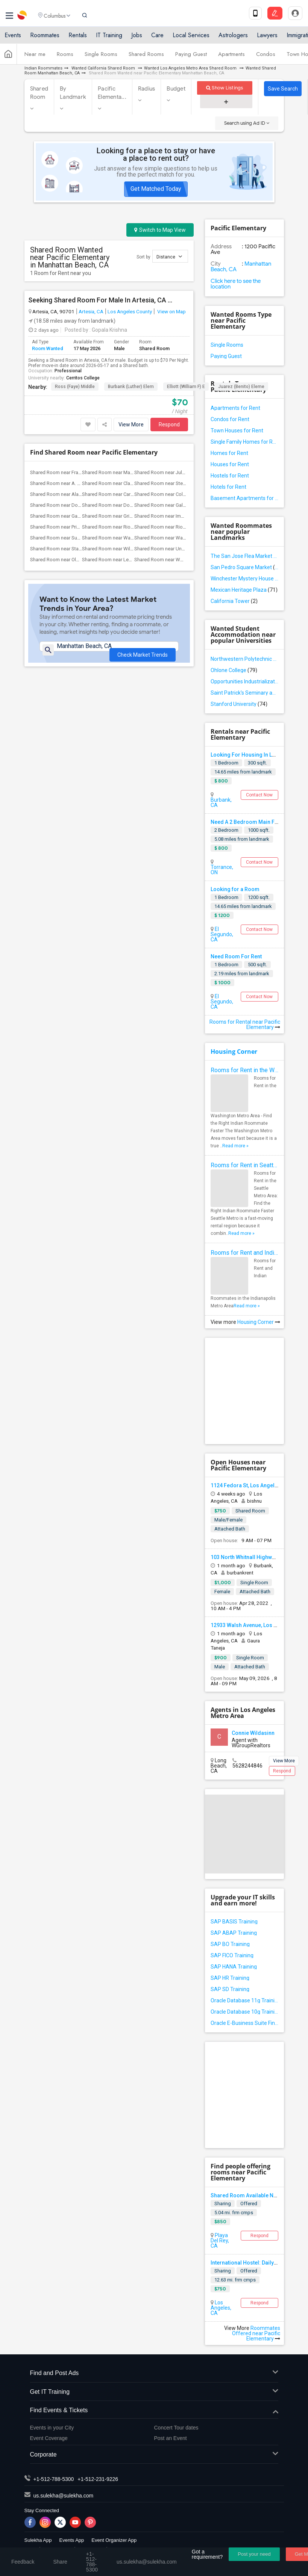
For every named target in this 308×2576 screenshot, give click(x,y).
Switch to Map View (160, 230)
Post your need (254, 2554)
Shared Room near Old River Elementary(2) (75, 559)
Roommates (44, 38)
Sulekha (22, 17)
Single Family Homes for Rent (244, 441)
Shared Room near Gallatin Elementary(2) (178, 505)
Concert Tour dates (176, 2428)
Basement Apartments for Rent (244, 498)
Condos (265, 57)
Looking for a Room (235, 889)
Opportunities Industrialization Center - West (244, 681)
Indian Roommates (43, 68)
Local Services (191, 38)
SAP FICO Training (232, 1955)
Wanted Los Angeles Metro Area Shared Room (191, 68)
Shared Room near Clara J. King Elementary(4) (131, 483)
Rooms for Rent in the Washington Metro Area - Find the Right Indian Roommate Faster (244, 1070)
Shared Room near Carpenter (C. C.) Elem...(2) (130, 494)
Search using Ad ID (246, 123)
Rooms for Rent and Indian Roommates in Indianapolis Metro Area (244, 1252)
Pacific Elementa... (112, 92)
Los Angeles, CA (221, 2308)
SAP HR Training (230, 1978)
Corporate (154, 2455)
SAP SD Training (230, 1989)
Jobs (136, 38)
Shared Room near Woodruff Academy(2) (179, 559)
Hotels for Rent (228, 487)
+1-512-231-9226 (97, 2479)
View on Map (171, 311)
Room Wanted (47, 348)
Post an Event (170, 2438)
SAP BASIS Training (234, 1921)
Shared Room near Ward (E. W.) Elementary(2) (131, 538)
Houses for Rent (230, 464)
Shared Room (39, 92)
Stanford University (239, 704)
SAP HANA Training (234, 1966)
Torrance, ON (222, 869)
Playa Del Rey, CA (220, 2240)
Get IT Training (154, 2392)
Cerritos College (83, 378)
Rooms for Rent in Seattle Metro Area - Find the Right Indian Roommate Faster (244, 1165)
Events (13, 38)
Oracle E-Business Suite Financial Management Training (244, 2023)
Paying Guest (191, 57)
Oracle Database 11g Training (244, 2000)
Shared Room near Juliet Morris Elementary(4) (183, 472)
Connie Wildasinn (253, 1733)
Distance (169, 256)
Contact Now (259, 795)
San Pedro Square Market (244, 567)
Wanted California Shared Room (103, 68)
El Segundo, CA (222, 934)
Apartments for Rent (235, 408)
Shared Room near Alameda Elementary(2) (76, 494)
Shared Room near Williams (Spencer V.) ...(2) (131, 548)
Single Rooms (101, 57)
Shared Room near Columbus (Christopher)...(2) (185, 494)
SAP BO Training (230, 1944)
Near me (35, 57)
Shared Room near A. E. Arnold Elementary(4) (78, 483)
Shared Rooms (146, 57)
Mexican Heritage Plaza (244, 589)
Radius (146, 88)
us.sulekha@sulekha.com (63, 2496)
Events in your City (52, 2428)
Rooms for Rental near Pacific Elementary (244, 1024)
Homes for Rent (229, 453)
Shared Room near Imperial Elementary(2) (179, 516)
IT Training (109, 38)
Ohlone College (234, 670)
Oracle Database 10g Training (244, 2011)
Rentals (77, 38)
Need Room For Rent (236, 956)
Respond (169, 425)
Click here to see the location (236, 284)
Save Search (283, 89)
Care (157, 38)
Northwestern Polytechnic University (244, 659)
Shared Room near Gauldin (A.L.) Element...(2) (79, 516)
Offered (248, 2203)
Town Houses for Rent (237, 430)
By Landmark (73, 92)
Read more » (235, 1145)
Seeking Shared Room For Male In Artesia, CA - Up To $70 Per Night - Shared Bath (100, 300)
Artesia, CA (91, 311)
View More (131, 425)
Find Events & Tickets (154, 2410)
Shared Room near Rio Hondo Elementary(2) (130, 527)
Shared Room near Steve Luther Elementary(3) (183, 483)
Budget (176, 88)
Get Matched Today (155, 188)
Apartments (231, 57)
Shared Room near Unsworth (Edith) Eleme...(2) (185, 548)
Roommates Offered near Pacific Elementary (256, 2333)
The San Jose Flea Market (244, 556)
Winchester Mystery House (244, 578)
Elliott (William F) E (186, 386)
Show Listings (224, 88)
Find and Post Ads (154, 2373)
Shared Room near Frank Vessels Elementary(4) (81, 472)
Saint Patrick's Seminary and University (244, 692)
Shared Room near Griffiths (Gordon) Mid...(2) (131, 516)
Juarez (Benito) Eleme (241, 386)
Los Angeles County (130, 311)
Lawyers (267, 38)
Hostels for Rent (230, 475)
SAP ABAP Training (234, 1932)
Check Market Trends (142, 656)
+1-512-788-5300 (53, 2479)
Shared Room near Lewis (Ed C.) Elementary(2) (132, 559)
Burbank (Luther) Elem (131, 386)
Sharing (222, 2203)
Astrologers (233, 38)
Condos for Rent (230, 419)
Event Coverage (49, 2438)
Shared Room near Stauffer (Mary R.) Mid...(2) (79, 548)
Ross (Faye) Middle (75, 386)
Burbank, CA (221, 802)
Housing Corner (234, 1051)
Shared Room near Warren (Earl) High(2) (177, 538)
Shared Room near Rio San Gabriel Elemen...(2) (184, 527)
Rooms (65, 57)
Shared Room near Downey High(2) (68, 505)
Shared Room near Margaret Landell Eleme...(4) (133, 472)
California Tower (234, 601)
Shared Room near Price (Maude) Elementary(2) (81, 527)
